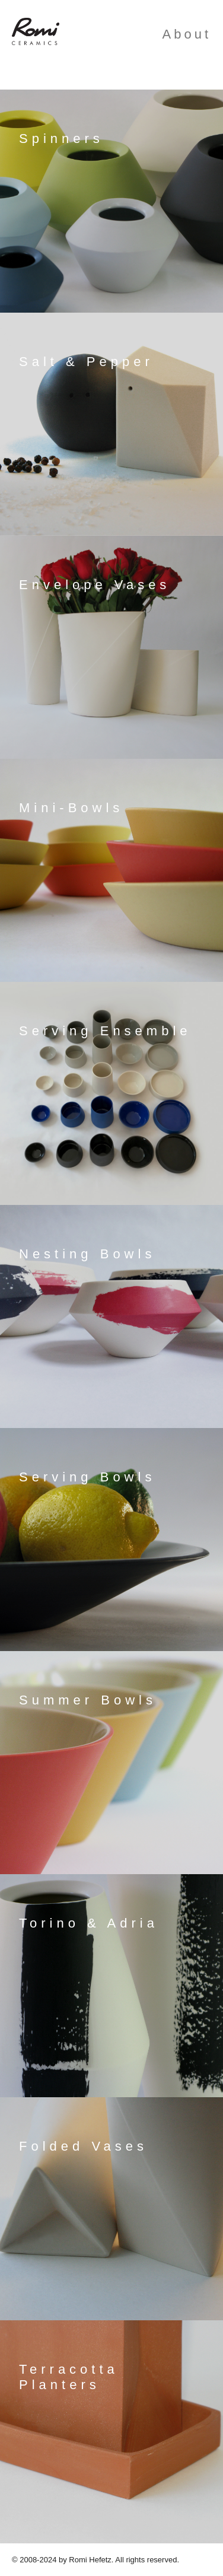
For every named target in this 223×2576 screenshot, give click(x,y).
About (187, 34)
